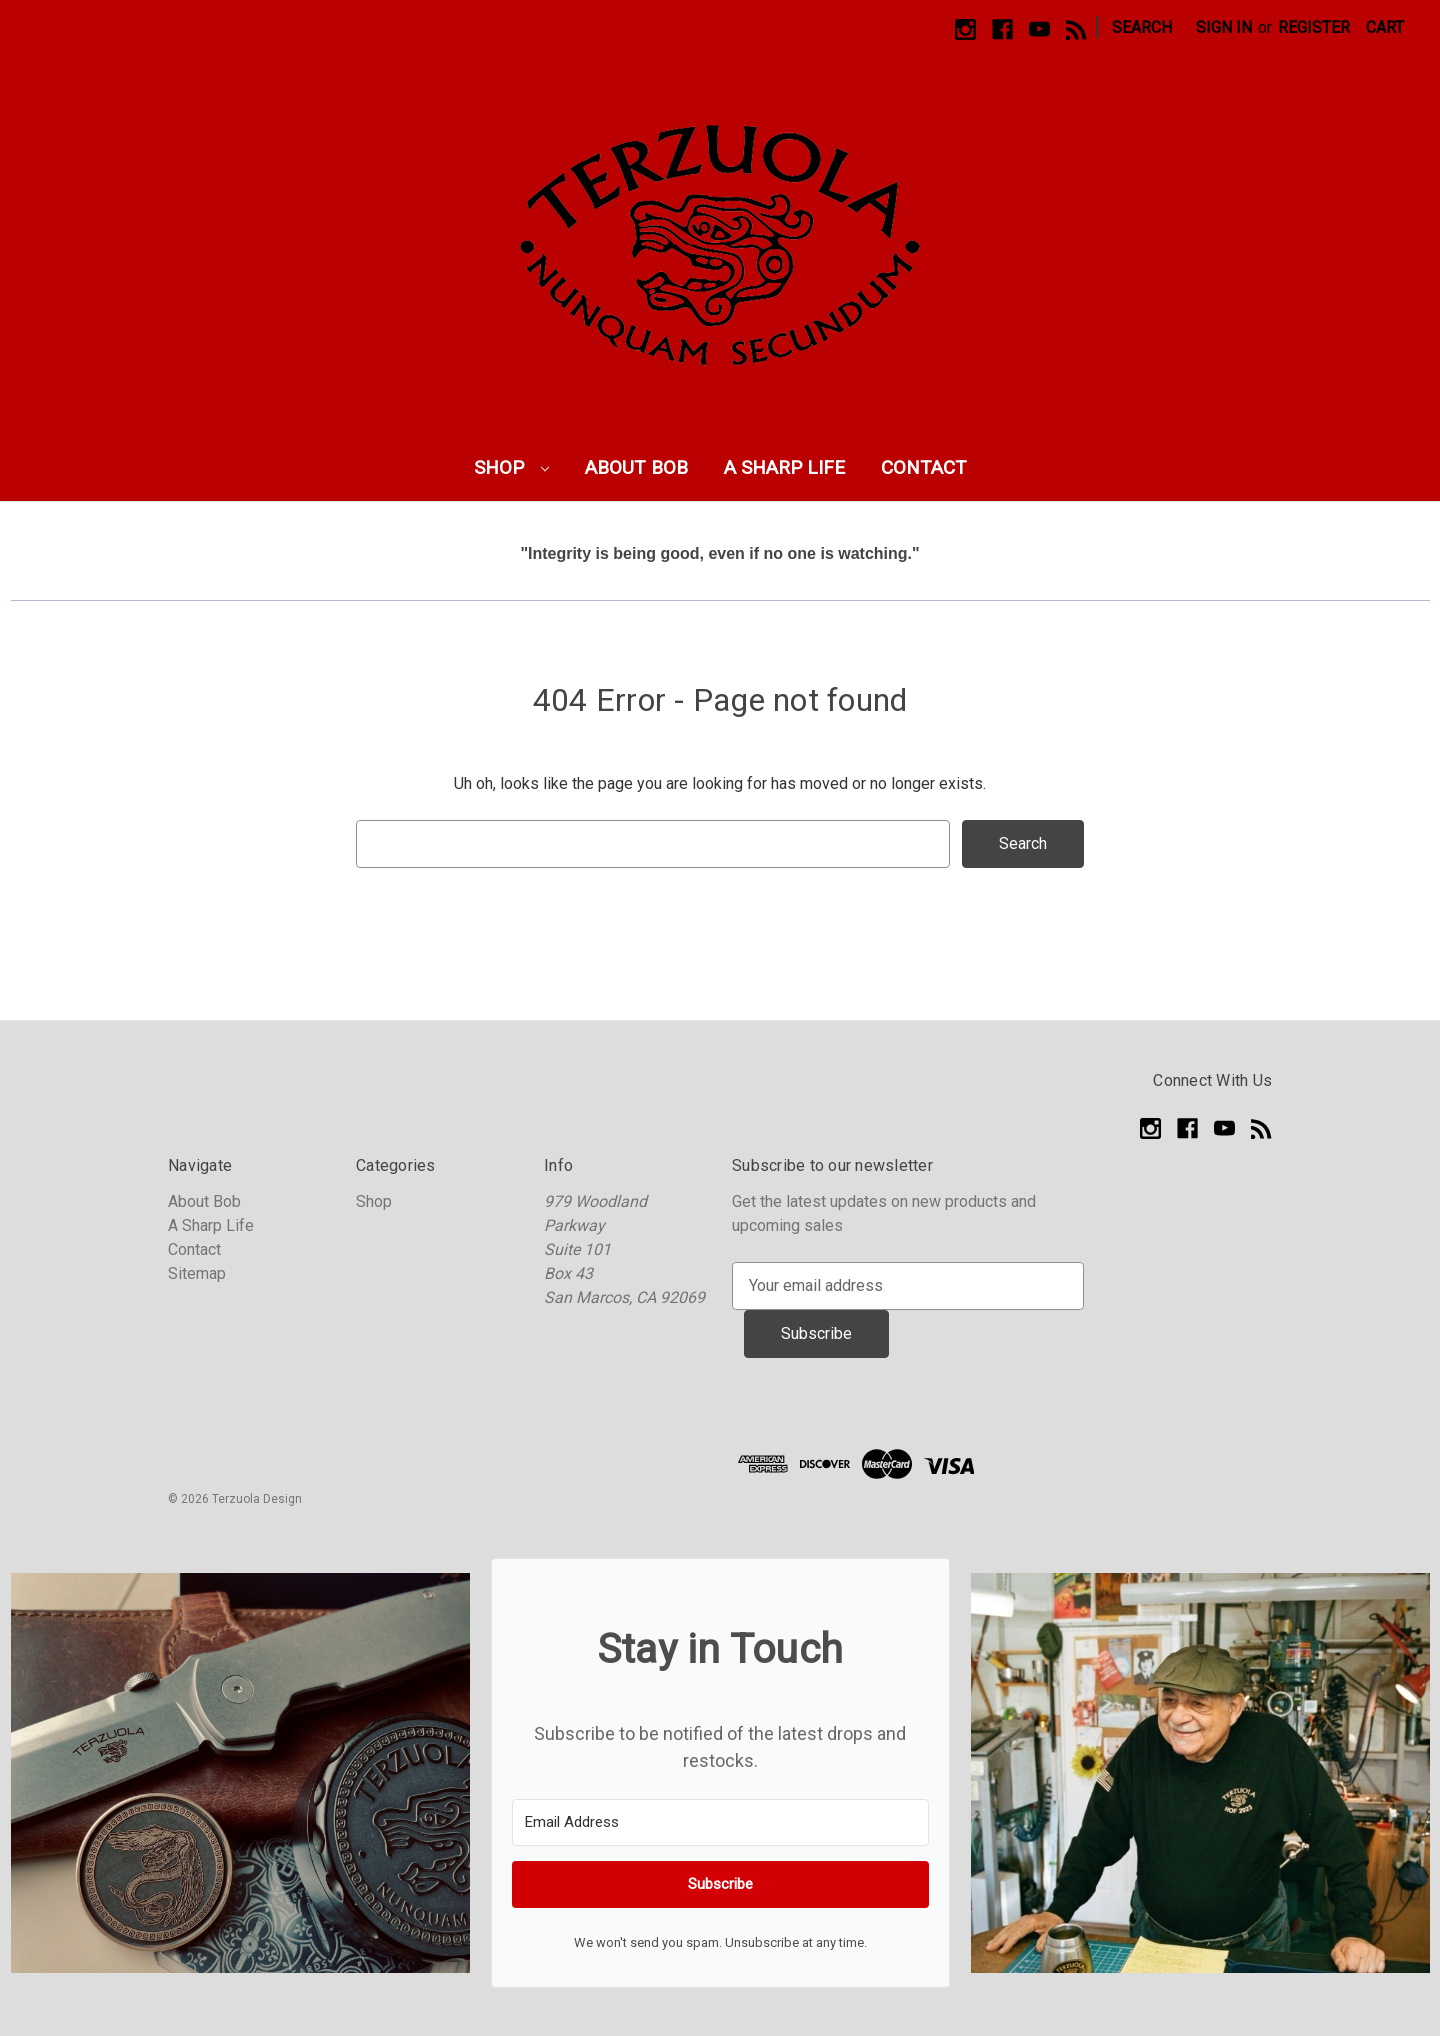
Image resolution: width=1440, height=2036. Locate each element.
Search (1142, 27)
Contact (924, 467)
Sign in (1224, 27)
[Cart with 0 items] (1385, 28)
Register (1314, 27)
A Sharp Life (784, 467)
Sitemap (197, 1273)
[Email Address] (720, 1822)
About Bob (636, 467)
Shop (511, 467)
